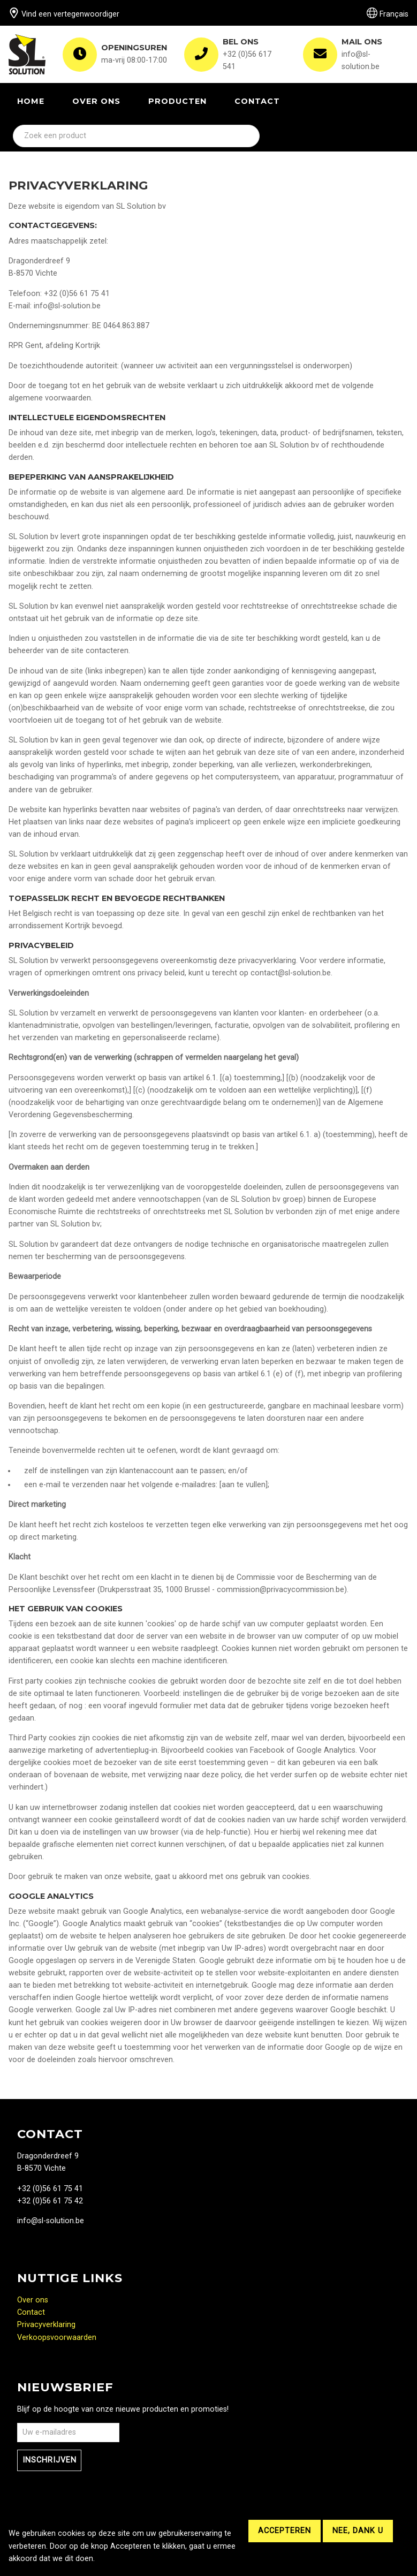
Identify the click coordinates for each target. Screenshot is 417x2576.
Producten (177, 101)
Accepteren (284, 2530)
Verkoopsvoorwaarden (56, 2337)
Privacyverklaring (46, 2324)
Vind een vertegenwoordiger (64, 14)
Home (30, 101)
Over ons (96, 101)
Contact (257, 101)
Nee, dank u (357, 2530)
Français (387, 14)
